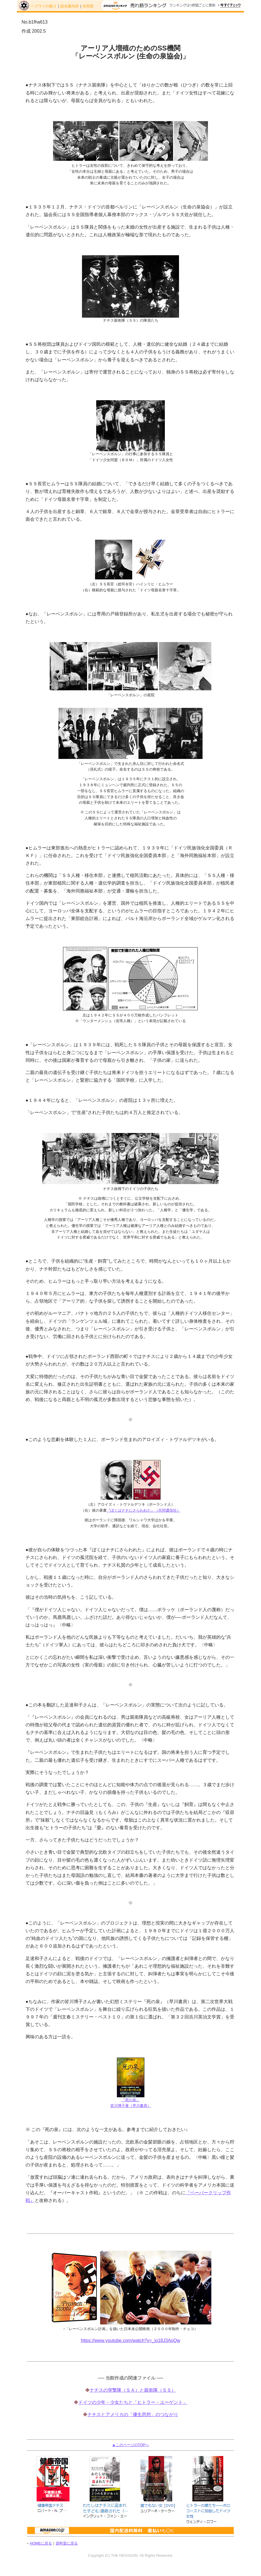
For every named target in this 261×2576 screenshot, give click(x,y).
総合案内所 (69, 6)
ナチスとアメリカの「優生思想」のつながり (132, 2414)
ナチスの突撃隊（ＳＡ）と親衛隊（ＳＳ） (133, 2390)
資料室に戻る (67, 2543)
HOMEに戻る (41, 2543)
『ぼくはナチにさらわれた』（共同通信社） (143, 1510)
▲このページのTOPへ (130, 2445)
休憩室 (88, 6)
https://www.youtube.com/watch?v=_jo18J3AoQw (130, 2340)
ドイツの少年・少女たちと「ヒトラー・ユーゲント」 (132, 2402)
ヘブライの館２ (44, 6)
